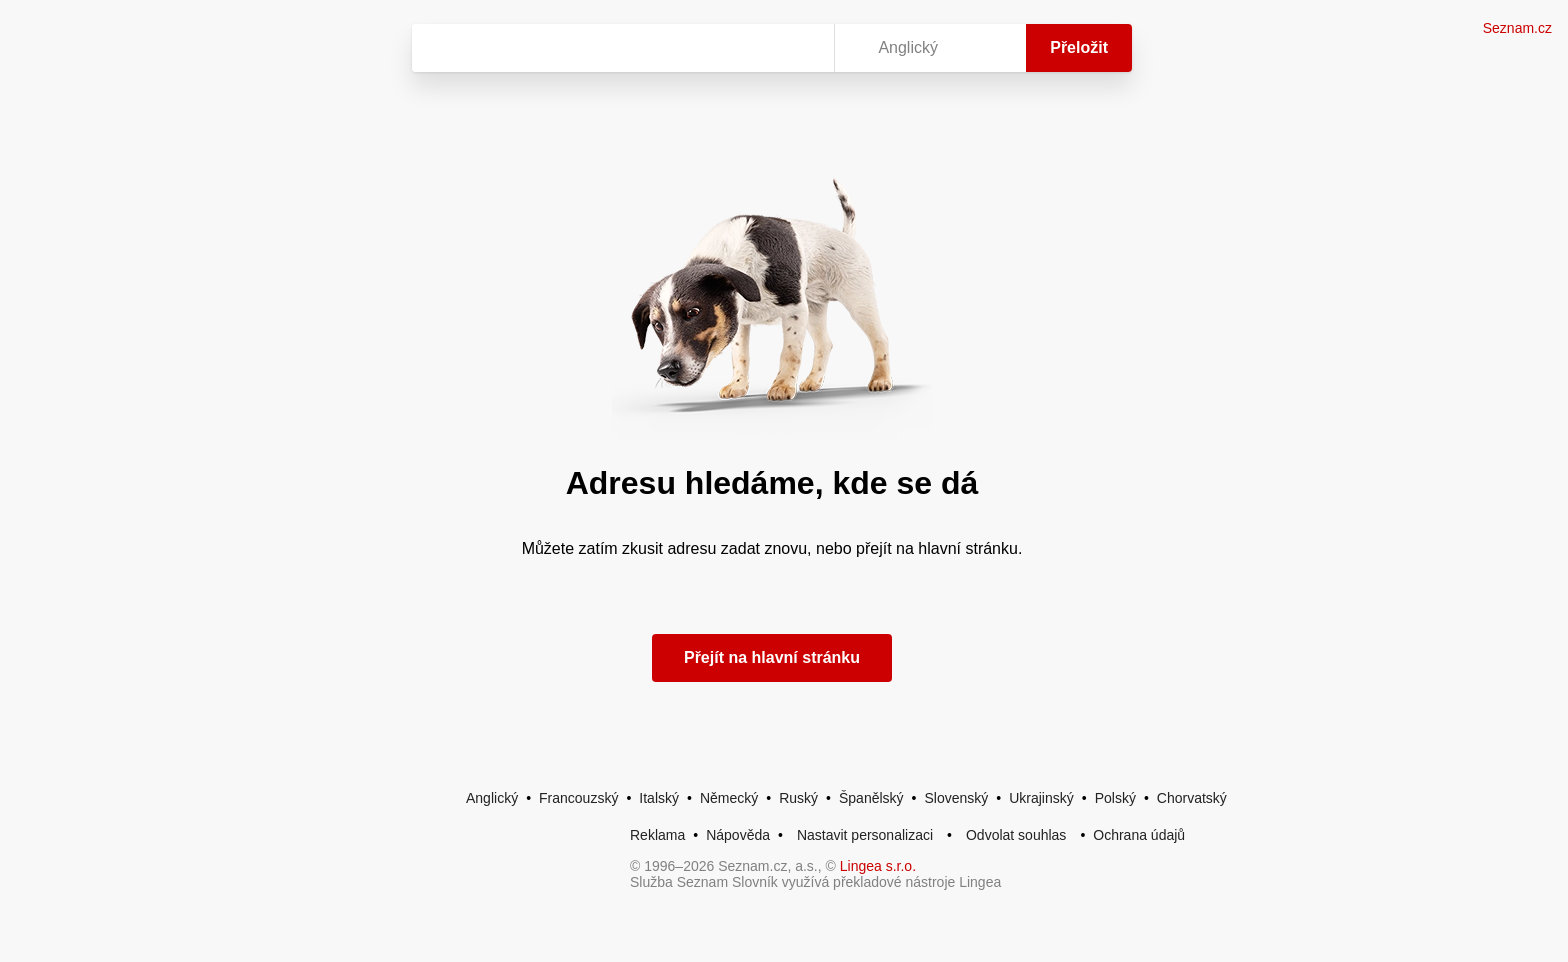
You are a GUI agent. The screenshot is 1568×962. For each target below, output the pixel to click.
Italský (659, 798)
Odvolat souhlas (1016, 835)
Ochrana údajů (1139, 835)
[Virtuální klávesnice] (800, 48)
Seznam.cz (1517, 28)
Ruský (798, 798)
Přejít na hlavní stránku (772, 657)
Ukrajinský (1041, 798)
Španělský (871, 798)
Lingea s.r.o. (878, 866)
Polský (1115, 798)
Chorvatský (1192, 798)
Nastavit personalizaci (865, 835)
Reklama (657, 835)
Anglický (492, 798)
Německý (729, 798)
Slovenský (956, 798)
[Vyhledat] (619, 48)
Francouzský (578, 798)
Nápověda (738, 835)
